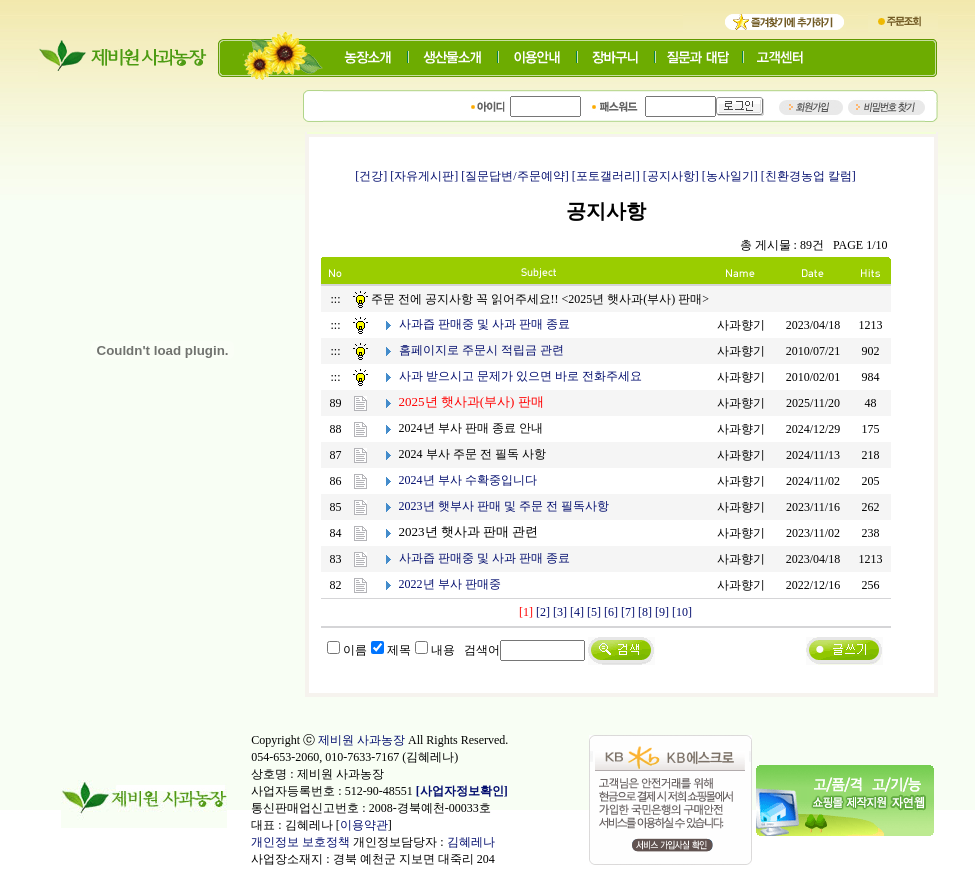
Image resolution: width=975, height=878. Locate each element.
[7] (628, 612)
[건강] (371, 176)
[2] (543, 612)
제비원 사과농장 (361, 740)
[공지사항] (671, 176)
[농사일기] (730, 176)
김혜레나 (471, 842)
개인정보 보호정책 (300, 842)
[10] (682, 612)
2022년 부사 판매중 (450, 584)
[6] (611, 612)
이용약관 (364, 825)
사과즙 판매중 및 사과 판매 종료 (484, 324)
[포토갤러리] (606, 176)
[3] (560, 612)
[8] (645, 612)
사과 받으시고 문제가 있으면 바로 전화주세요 (520, 376)
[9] (662, 612)
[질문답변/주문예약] (514, 176)
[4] (577, 612)
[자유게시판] (424, 176)
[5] (594, 612)
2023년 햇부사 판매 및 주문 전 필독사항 (504, 506)
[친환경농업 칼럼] (808, 176)
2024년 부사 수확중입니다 (468, 480)
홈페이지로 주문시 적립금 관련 (481, 350)
